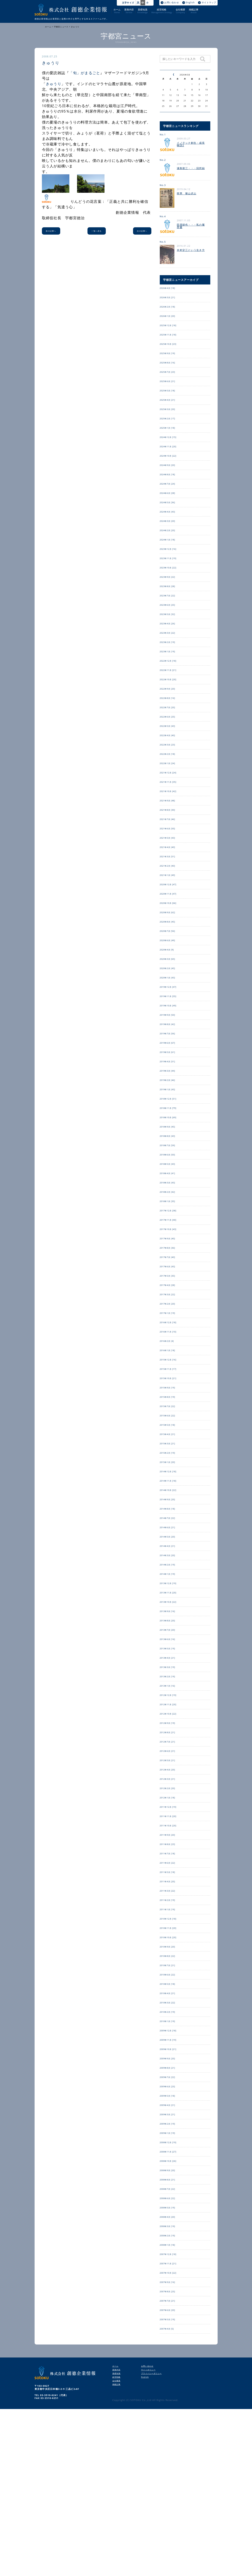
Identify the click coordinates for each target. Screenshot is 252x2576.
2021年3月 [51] (170, 907)
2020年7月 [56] (170, 988)
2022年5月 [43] (170, 767)
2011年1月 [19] (170, 2043)
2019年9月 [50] (170, 1078)
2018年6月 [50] (170, 1229)
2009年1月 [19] (170, 2284)
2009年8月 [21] (170, 2214)
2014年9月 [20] (170, 1601)
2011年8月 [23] (170, 1973)
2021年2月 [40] (170, 917)
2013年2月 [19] (170, 1792)
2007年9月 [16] (170, 2445)
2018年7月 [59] (170, 1219)
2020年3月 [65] (170, 1018)
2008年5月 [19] (170, 2364)
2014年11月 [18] (171, 1581)
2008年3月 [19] (170, 2385)
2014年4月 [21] (170, 1651)
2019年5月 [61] (170, 1118)
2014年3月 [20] (170, 1661)
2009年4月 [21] (170, 2254)
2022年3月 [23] (170, 787)
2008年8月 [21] (170, 2334)
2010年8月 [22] (170, 2093)
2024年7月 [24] (170, 505)
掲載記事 (193, 11)
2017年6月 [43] (170, 1349)
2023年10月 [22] (171, 596)
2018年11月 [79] (171, 1179)
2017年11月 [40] (171, 1299)
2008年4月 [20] (170, 2374)
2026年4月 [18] (170, 294)
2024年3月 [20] (170, 546)
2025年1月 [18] (170, 445)
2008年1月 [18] (170, 2405)
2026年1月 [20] (170, 324)
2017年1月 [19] (170, 1400)
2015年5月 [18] (170, 1520)
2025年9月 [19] (170, 365)
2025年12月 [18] (171, 335)
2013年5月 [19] (170, 1761)
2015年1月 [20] (170, 1561)
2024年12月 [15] (171, 455)
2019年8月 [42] (170, 1088)
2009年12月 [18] (171, 2174)
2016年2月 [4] (169, 1430)
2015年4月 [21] (170, 1530)
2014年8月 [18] (170, 1611)
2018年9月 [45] (170, 1199)
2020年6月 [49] (170, 998)
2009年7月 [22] (170, 2224)
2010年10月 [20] (171, 2073)
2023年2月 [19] (170, 676)
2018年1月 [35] (170, 1279)
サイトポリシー (151, 2537)
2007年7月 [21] (170, 2465)
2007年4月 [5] (169, 2495)
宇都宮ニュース (69, 27)
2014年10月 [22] (171, 1591)
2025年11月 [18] (171, 345)
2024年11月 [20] (171, 465)
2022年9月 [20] (170, 726)
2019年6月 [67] (170, 1108)
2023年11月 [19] (171, 586)
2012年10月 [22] (171, 1832)
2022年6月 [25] (170, 757)
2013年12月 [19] (171, 1691)
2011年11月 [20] (171, 1942)
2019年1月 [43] (170, 1159)
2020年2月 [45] (170, 1028)
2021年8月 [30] (170, 857)
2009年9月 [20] (170, 2204)
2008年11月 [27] (171, 2304)
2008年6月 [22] (170, 2354)
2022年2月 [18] (170, 797)
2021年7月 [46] (170, 867)
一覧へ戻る (96, 232)
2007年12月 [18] (171, 2415)
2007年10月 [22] (171, 2435)
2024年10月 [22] (171, 475)
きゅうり (53, 84)
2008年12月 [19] (171, 2294)
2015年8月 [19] (170, 1490)
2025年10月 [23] (171, 355)
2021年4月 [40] (170, 897)
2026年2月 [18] (170, 314)
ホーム (117, 11)
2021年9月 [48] (170, 847)
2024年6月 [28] (170, 515)
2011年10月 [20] (171, 1952)
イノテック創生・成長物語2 (191, 150)
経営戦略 (161, 11)
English (190, 2)
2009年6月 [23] (170, 2234)
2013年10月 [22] (171, 1711)
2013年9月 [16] (170, 1721)
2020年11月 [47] (171, 948)
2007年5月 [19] (170, 2485)
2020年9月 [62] (170, 968)
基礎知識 (142, 11)
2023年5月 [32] (170, 646)
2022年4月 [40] (170, 777)
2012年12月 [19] (171, 1812)
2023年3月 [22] (170, 666)
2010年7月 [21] (170, 2103)
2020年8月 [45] (170, 978)
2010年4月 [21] (170, 2133)
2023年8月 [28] (170, 616)
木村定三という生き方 (191, 256)
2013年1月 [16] (170, 1802)
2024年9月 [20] (170, 485)
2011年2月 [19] (170, 2033)
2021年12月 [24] (171, 817)
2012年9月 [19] (170, 1842)
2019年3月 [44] (170, 1138)
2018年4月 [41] (170, 1249)
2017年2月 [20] (170, 1390)
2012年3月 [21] (170, 1902)
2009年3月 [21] (170, 2264)
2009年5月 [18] (170, 2244)
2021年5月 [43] (170, 887)
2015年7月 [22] (170, 1500)
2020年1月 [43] (170, 1038)
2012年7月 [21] (170, 1862)
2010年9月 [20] (170, 2083)
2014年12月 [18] (171, 1571)
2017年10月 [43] (171, 1309)
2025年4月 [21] (170, 415)
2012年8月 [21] (170, 1852)
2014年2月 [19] (170, 1671)
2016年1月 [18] (170, 1440)
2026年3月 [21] (170, 304)
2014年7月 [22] (170, 1621)
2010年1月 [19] (170, 2163)
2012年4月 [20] (170, 1892)
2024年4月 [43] (170, 536)
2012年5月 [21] (170, 1882)
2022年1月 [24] (170, 807)
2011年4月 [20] (170, 2013)
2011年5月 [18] (170, 2003)
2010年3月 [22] (170, 2143)
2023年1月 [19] (170, 686)
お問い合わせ (171, 2)
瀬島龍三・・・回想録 (191, 174)
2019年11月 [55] (171, 1058)
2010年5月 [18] (170, 2123)
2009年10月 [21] (171, 2194)
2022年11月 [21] (171, 706)
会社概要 (180, 11)
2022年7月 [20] (170, 747)
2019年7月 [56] (170, 1098)
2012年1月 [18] (170, 1922)
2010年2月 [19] (170, 2153)
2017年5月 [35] (170, 1360)
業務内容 (129, 11)
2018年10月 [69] (171, 1189)
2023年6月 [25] (170, 636)
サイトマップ (209, 2)
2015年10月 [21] (171, 1470)
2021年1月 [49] (170, 927)
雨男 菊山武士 (187, 199)
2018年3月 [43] (170, 1259)
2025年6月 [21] (170, 395)
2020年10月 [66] (171, 958)
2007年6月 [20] (170, 2475)
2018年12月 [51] (171, 1169)
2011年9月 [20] (170, 1962)
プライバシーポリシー (155, 2542)
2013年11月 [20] (171, 1701)
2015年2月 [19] (170, 1550)
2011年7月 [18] (170, 1983)
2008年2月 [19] (170, 2395)
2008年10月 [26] (171, 2314)
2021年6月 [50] (170, 877)
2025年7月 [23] (170, 385)
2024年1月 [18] (170, 566)
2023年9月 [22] (170, 606)
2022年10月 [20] (171, 716)
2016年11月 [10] (171, 1420)
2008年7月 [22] (170, 2344)
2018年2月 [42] (170, 1269)
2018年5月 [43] (170, 1239)
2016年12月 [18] (171, 1410)
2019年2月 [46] (170, 1149)
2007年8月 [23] (170, 2455)
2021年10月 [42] (171, 837)
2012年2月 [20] (170, 1912)
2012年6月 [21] (170, 1872)
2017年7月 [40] (170, 1339)
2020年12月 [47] (171, 937)
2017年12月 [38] (171, 1289)
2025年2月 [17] (170, 435)
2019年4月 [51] (170, 1128)
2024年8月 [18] (170, 495)
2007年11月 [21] (171, 2425)
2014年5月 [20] (170, 1641)
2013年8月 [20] (170, 1731)
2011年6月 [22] (170, 1993)
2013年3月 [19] (170, 1782)
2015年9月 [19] (170, 1480)
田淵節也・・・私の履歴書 (191, 232)
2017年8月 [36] (170, 1329)
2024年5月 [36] (170, 525)
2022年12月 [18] (171, 696)
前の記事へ (51, 232)
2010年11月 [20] (171, 2063)
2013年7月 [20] (170, 1741)
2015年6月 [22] (170, 1510)
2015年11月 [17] (171, 1460)
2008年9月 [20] (170, 2324)
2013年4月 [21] (170, 1772)
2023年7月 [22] (170, 626)
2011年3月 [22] (170, 2023)
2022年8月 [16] (170, 737)
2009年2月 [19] (170, 2274)
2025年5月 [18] (170, 405)
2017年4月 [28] (170, 1370)
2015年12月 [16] (171, 1450)
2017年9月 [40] (170, 1319)
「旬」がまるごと (84, 73)
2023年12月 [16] (171, 576)
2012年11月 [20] (171, 1822)
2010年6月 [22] (170, 2113)
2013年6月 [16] (170, 1751)
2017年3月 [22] (170, 1380)
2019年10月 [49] (171, 1068)
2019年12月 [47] (171, 1048)
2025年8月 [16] (170, 375)
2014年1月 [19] (170, 1681)
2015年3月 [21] (170, 1540)
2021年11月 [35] (171, 827)
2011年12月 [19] (171, 1932)
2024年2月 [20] (170, 556)
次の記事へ (142, 232)
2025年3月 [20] (170, 425)
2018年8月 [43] (170, 1209)
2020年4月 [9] (169, 1008)
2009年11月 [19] (171, 2184)
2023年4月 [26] (170, 656)
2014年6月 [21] (170, 1631)
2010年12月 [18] (171, 2053)
